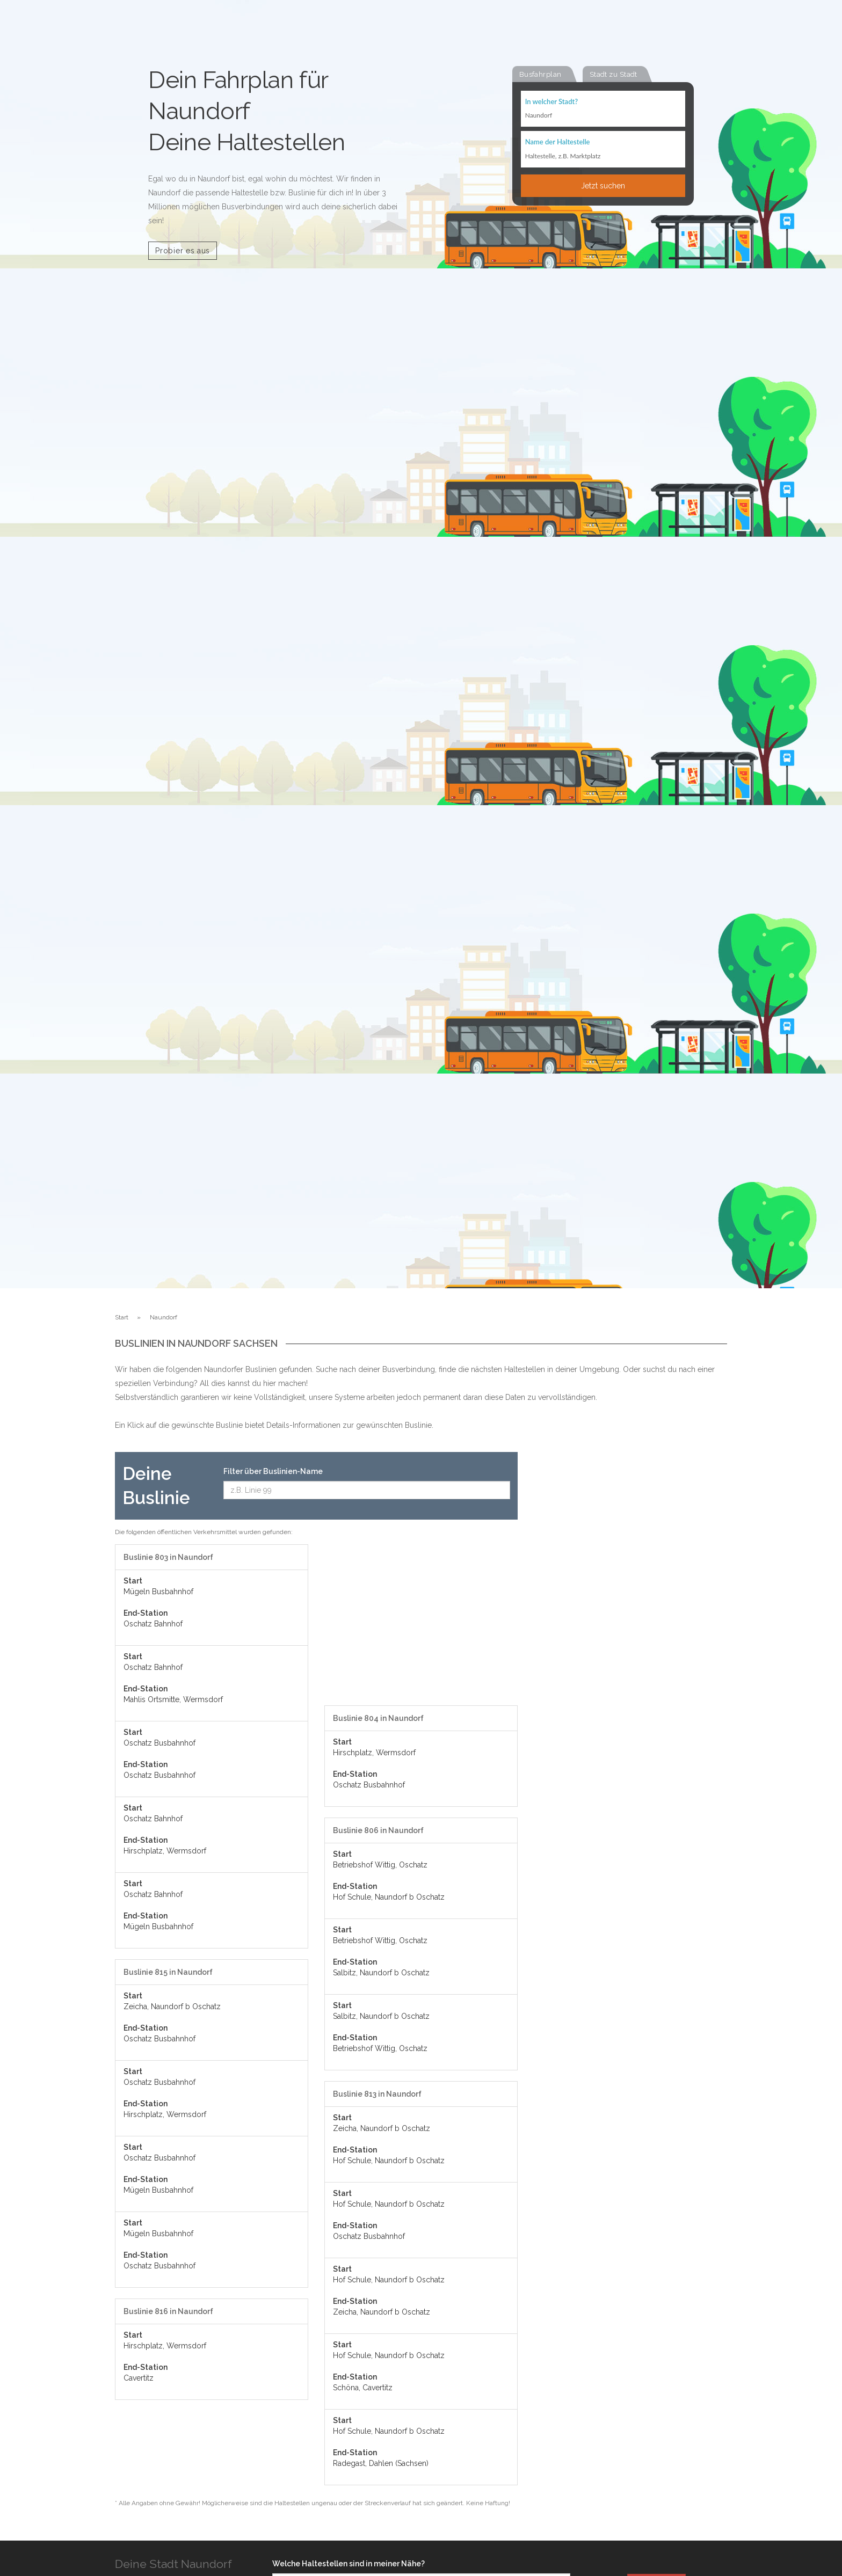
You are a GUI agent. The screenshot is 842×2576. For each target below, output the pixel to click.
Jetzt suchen (603, 186)
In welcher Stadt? (551, 102)
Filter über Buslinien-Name (273, 1471)
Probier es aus (182, 250)
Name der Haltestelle (557, 142)
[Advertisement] (421, 1624)
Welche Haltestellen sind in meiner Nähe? (348, 2563)
